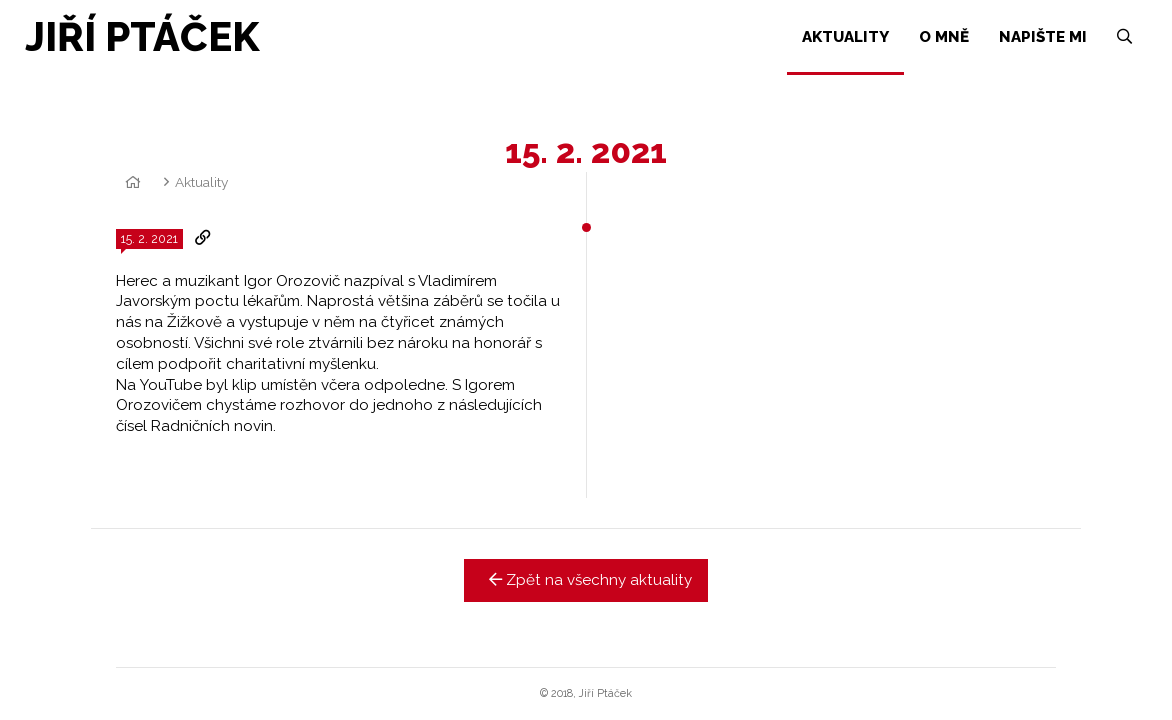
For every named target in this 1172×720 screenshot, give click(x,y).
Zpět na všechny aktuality (586, 580)
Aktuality (201, 182)
